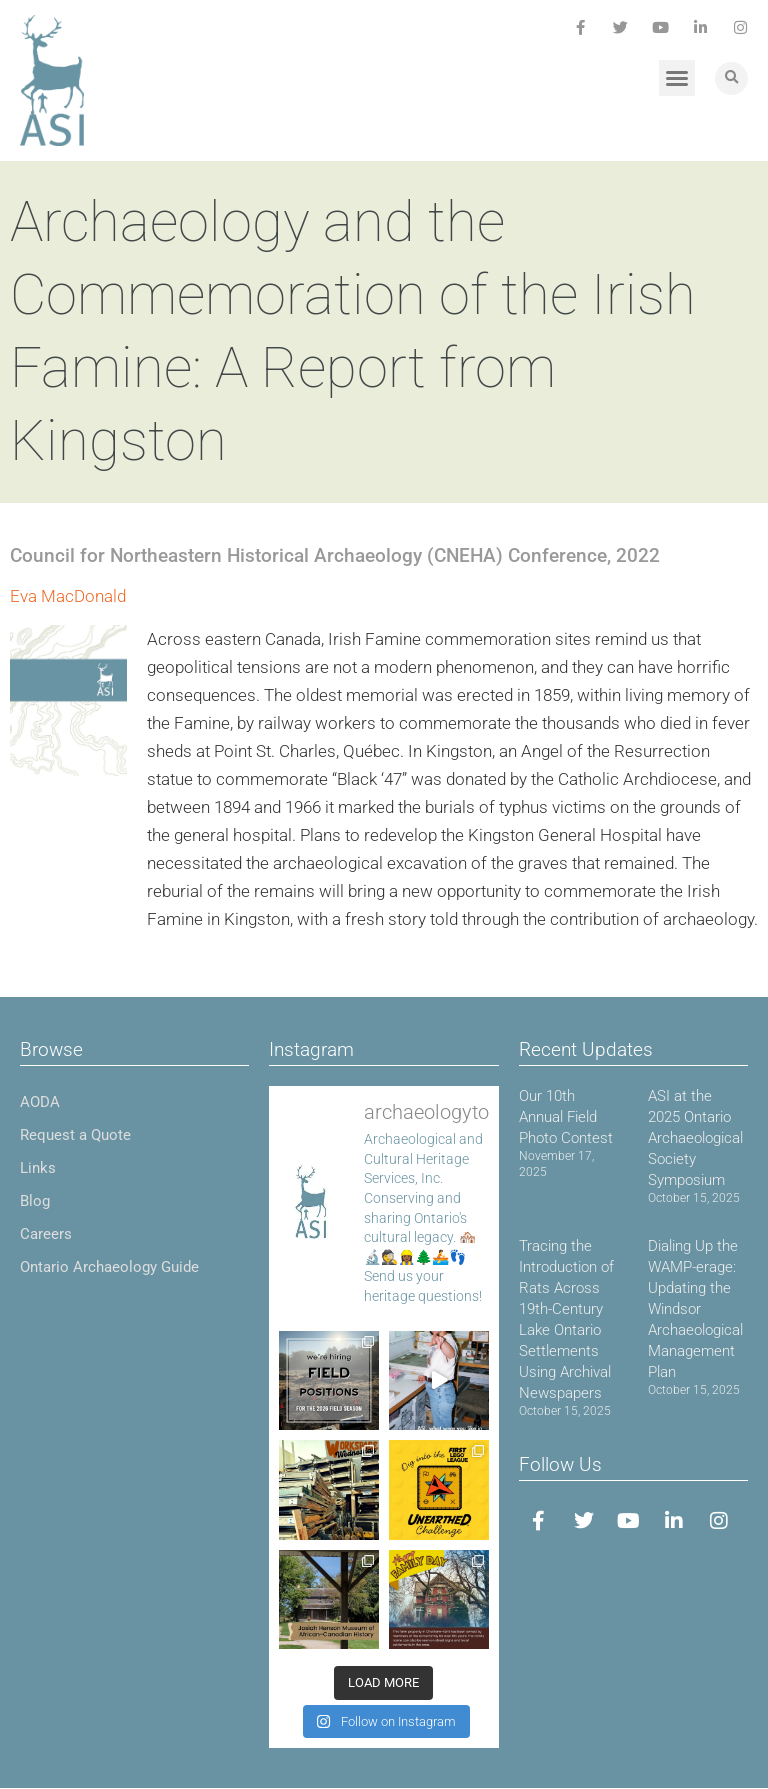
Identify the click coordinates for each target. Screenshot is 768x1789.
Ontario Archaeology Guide (109, 1267)
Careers (46, 1234)
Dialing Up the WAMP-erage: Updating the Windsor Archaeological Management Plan (695, 1309)
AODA (40, 1102)
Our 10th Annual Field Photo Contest (566, 1117)
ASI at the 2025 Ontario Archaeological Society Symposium (695, 1138)
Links (38, 1168)
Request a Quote (75, 1135)
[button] (677, 78)
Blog (35, 1201)
